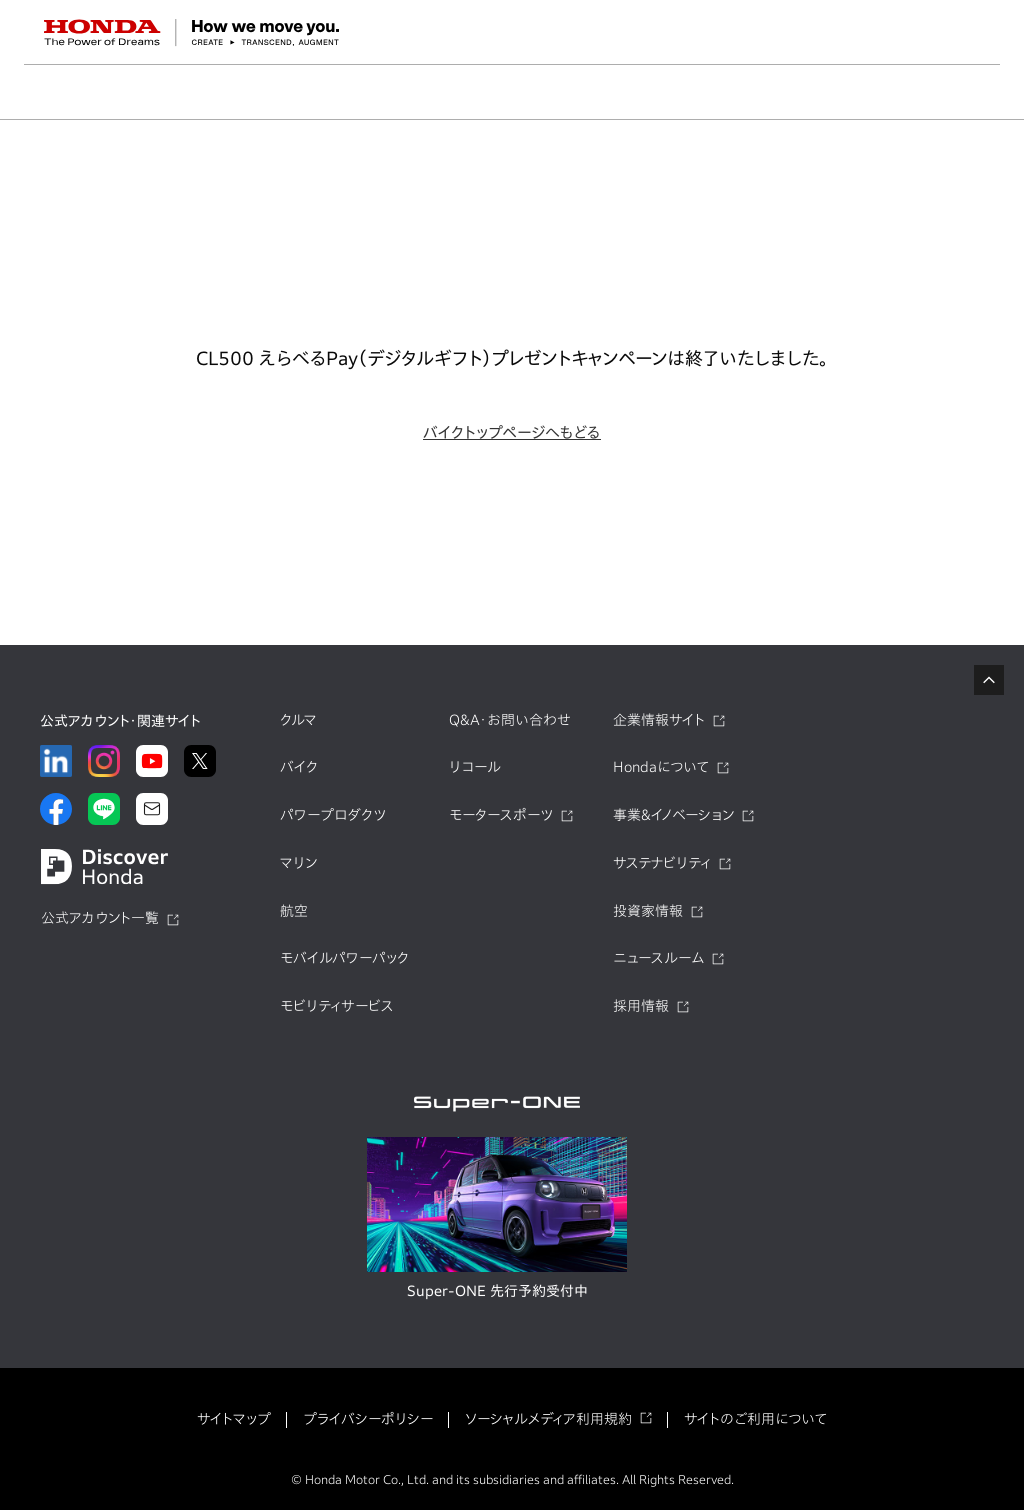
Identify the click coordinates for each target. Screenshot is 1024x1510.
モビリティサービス (337, 1006)
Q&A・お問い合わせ (510, 720)
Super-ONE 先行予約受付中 (497, 1291)
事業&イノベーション (673, 815)
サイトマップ (234, 1419)
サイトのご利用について (755, 1419)
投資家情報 (648, 911)
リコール (475, 767)
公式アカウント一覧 (100, 918)
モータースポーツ (501, 815)
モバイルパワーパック (344, 958)
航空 (294, 911)
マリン (298, 863)
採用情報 (641, 1006)
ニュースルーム (658, 958)
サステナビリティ (662, 863)
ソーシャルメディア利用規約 (548, 1419)
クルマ (298, 720)
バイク (299, 767)
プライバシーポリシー (368, 1419)
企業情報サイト (659, 720)
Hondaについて (661, 767)
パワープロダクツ (333, 815)
